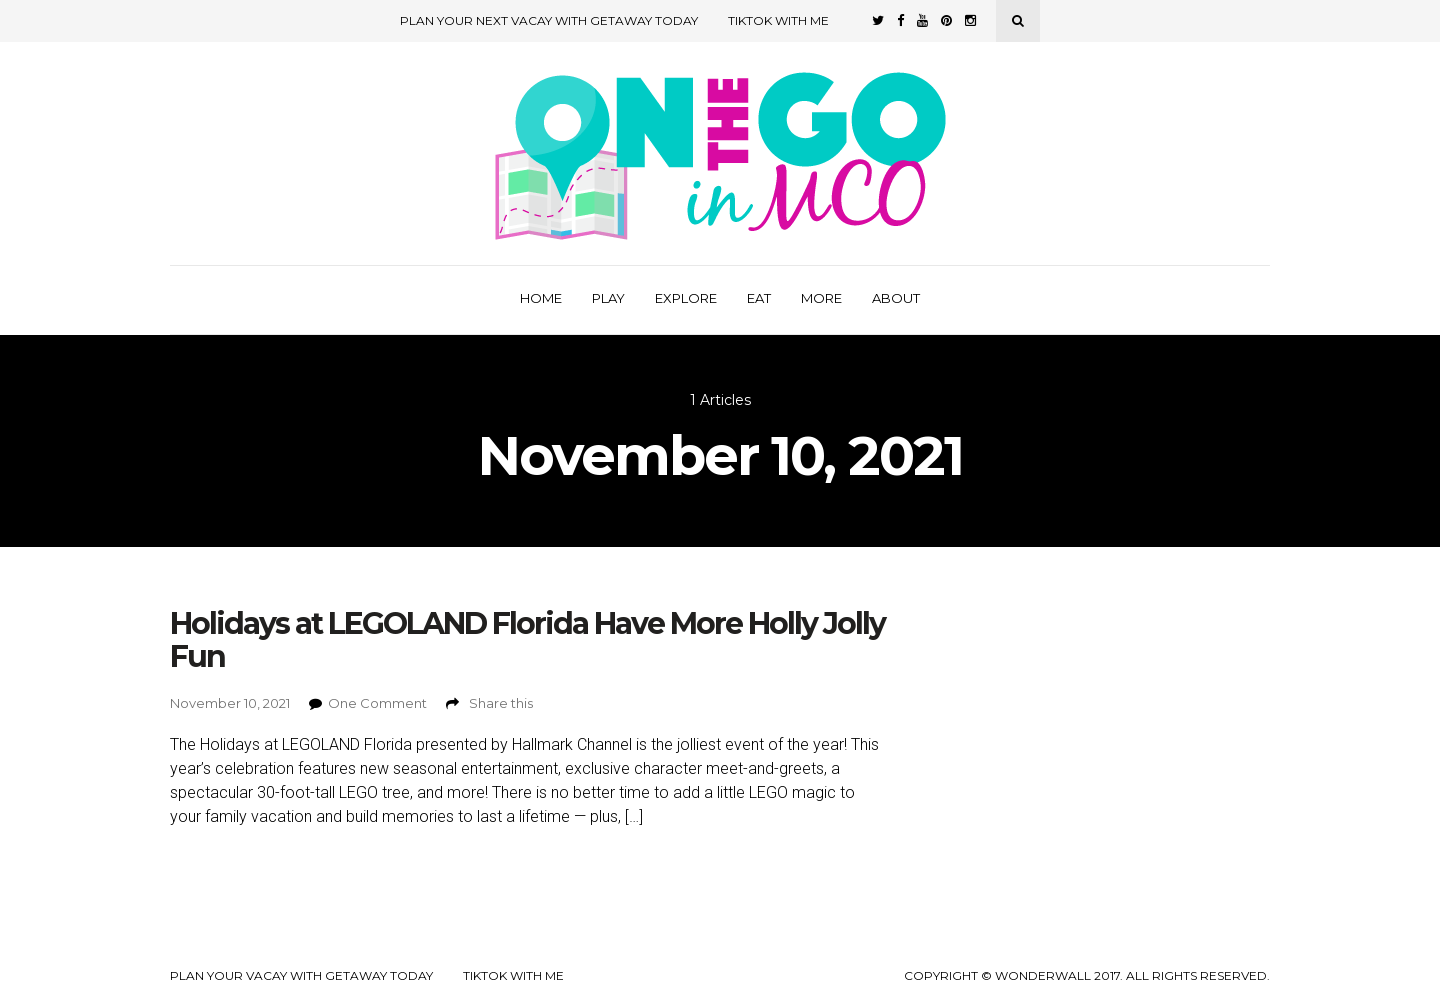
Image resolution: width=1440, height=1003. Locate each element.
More (821, 298)
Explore (686, 298)
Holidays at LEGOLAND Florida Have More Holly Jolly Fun (527, 640)
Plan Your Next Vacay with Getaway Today (549, 20)
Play (608, 298)
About (896, 298)
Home (541, 298)
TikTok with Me (778, 20)
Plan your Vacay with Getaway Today (301, 976)
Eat (759, 298)
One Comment (377, 703)
